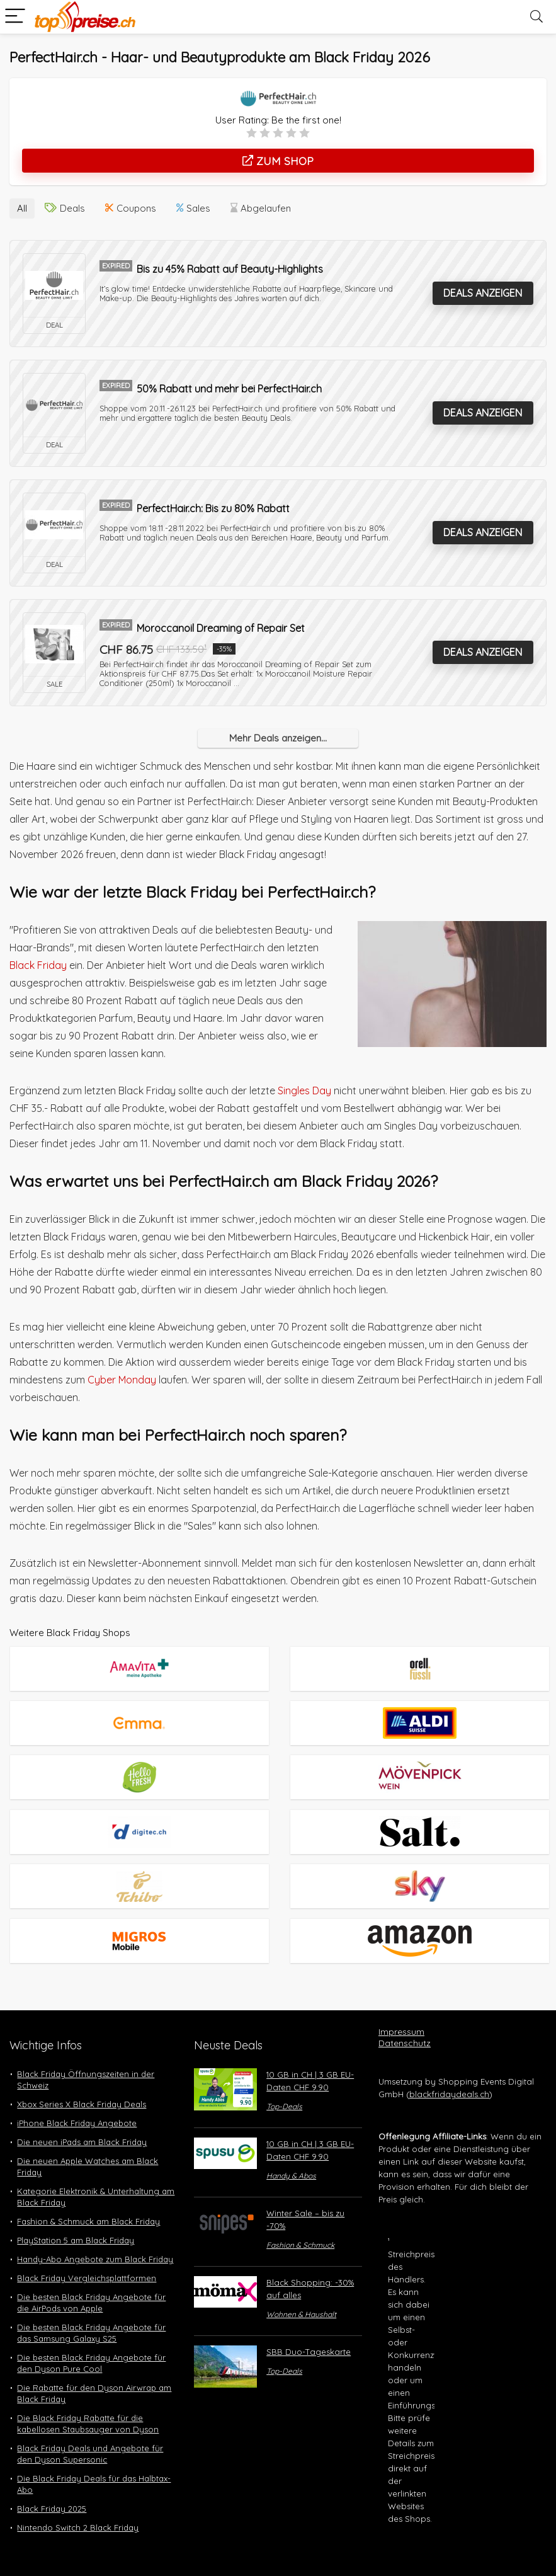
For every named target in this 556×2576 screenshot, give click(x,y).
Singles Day (304, 1088)
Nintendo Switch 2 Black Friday (78, 2505)
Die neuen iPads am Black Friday (82, 2119)
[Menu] (15, 16)
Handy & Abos (291, 2153)
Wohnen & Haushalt (301, 2291)
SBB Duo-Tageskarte (308, 2329)
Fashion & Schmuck (300, 2222)
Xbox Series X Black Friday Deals (81, 2081)
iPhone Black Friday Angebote (77, 2100)
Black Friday (38, 962)
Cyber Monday (122, 1377)
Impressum (401, 2009)
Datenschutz (404, 2020)
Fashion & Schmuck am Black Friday (88, 2199)
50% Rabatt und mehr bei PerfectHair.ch (229, 386)
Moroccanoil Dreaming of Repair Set (221, 625)
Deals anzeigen (482, 290)
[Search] (536, 16)
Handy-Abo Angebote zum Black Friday (95, 2236)
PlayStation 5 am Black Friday (75, 2217)
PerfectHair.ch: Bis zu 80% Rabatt (213, 506)
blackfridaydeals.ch (449, 2071)
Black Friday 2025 (51, 2486)
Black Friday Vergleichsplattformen (86, 2255)
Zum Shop (278, 161)
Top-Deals (284, 2083)
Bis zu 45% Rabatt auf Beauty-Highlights (230, 266)
